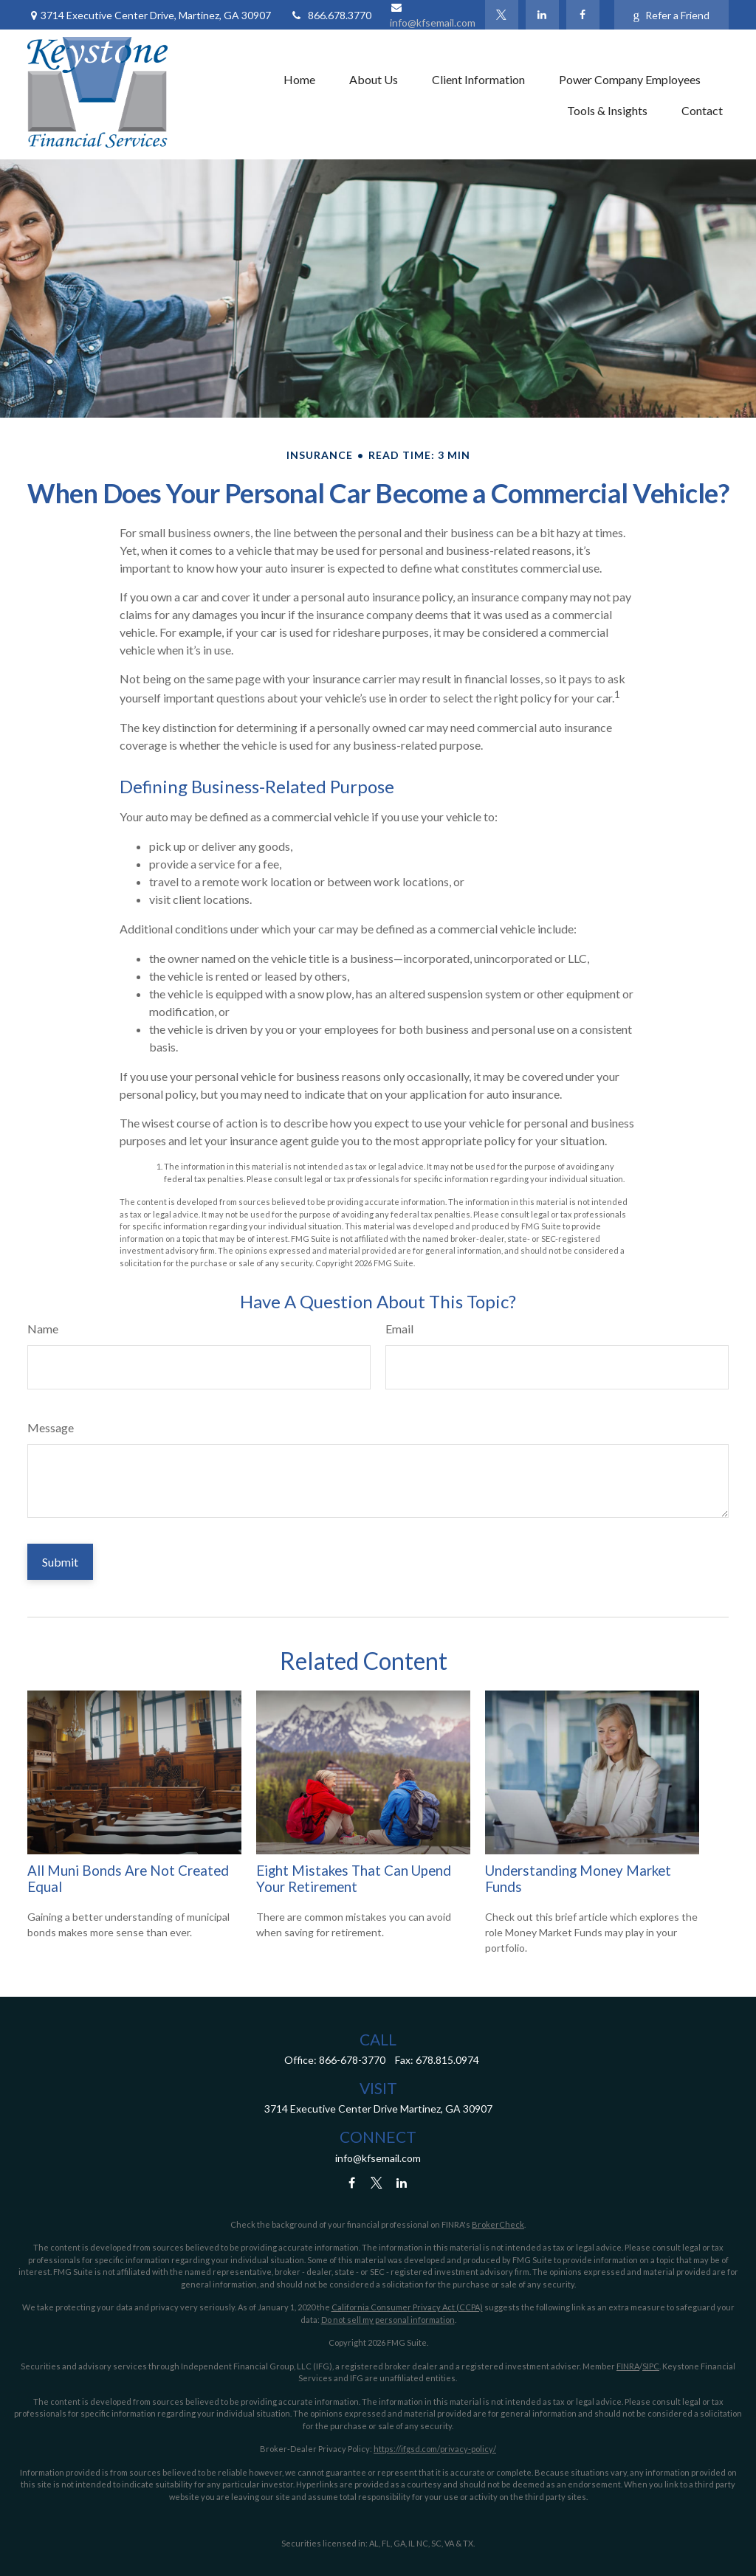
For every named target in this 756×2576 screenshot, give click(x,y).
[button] (299, 78)
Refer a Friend (671, 15)
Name (42, 1329)
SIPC (650, 2366)
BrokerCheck (498, 2224)
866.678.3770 (330, 15)
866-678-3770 (352, 2060)
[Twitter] (501, 15)
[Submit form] (60, 1562)
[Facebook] (582, 15)
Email (399, 1329)
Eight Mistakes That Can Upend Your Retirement (353, 1878)
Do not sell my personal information (388, 2319)
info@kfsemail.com (378, 2158)
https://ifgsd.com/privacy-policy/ (435, 2449)
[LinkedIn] (542, 15)
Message (50, 1427)
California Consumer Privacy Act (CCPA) (407, 2307)
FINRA (627, 2366)
